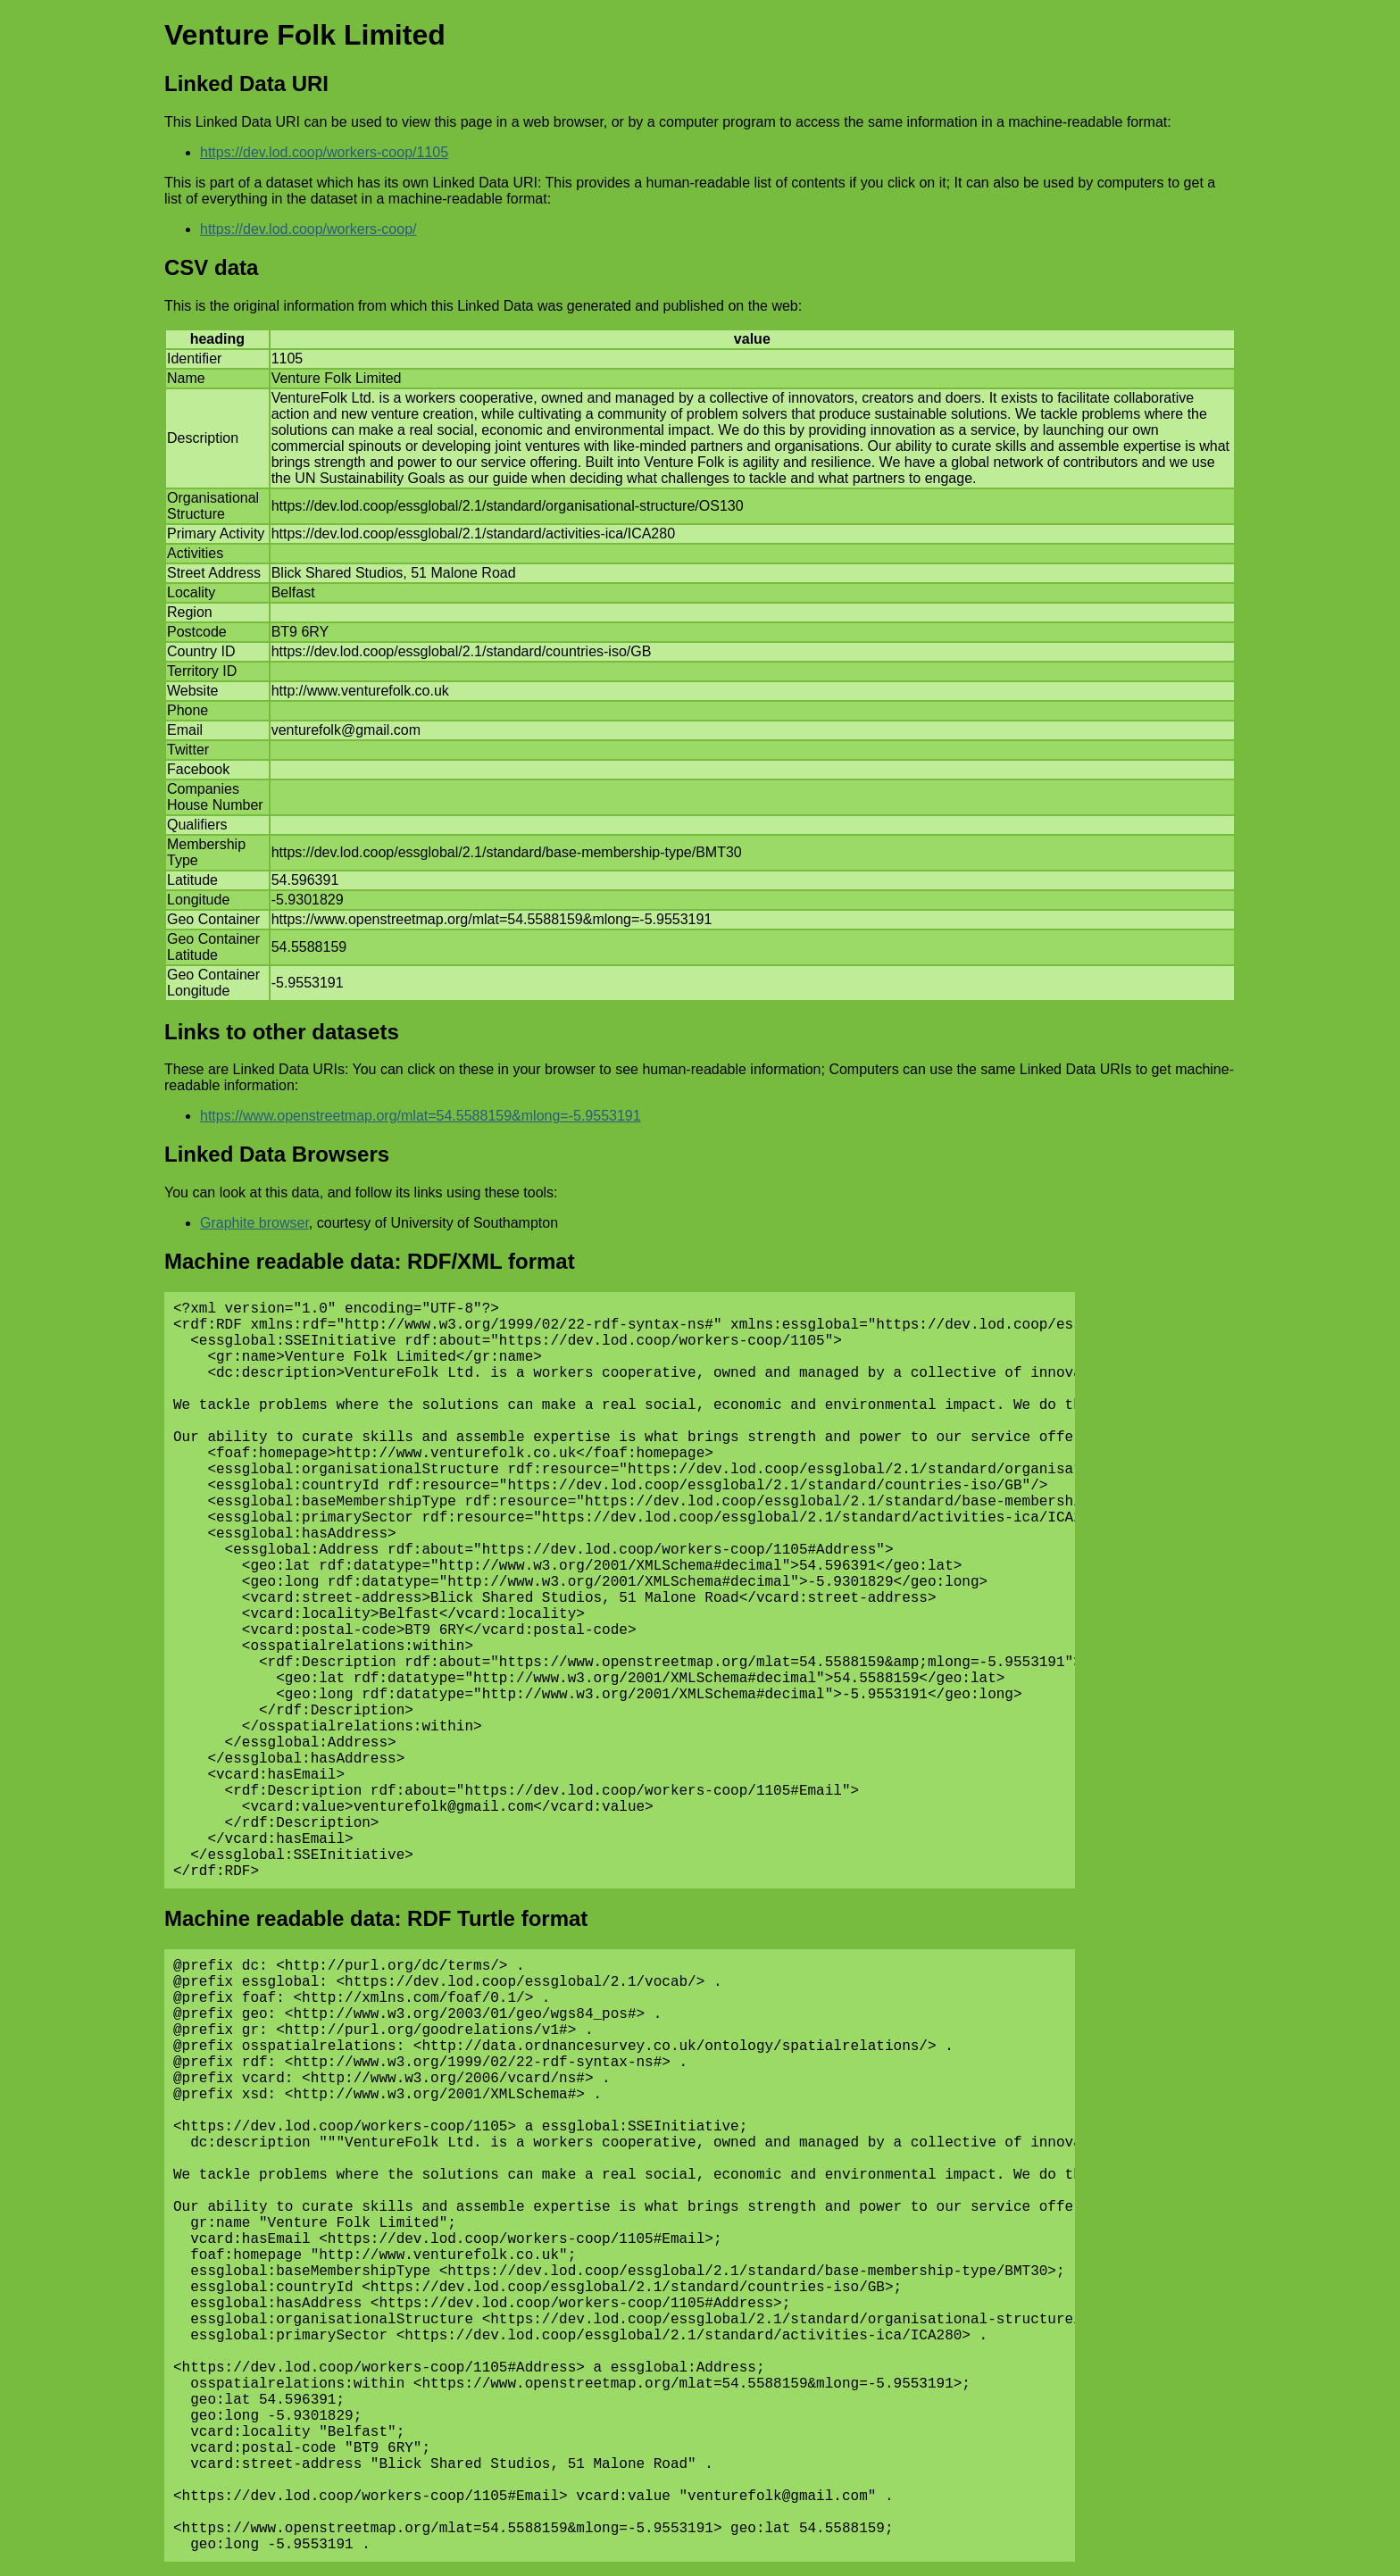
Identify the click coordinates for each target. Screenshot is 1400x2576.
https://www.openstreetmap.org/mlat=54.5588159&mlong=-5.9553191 (420, 1115)
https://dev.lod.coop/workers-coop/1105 (324, 152)
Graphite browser (254, 1222)
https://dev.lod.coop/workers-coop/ (308, 229)
